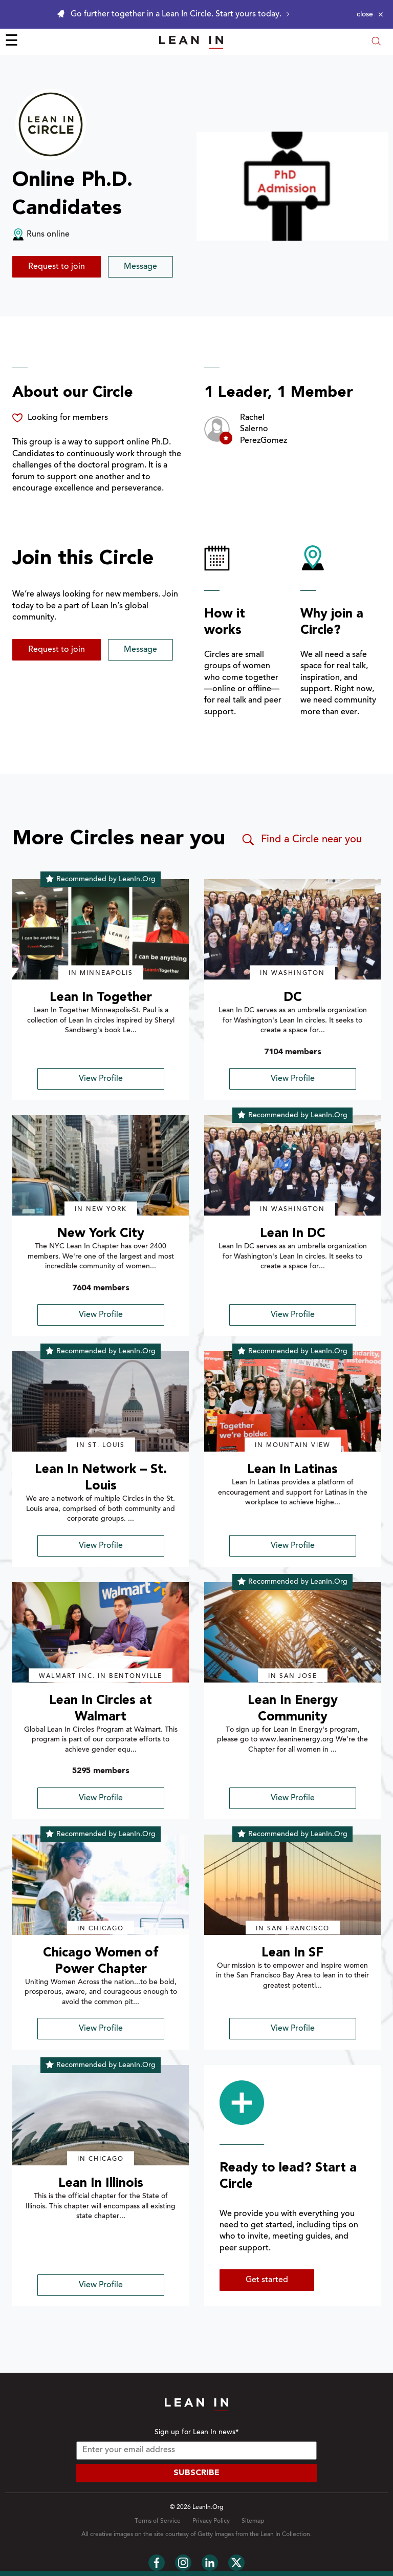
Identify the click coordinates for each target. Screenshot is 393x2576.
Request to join (56, 267)
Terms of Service (158, 2521)
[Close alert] (370, 14)
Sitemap (253, 2521)
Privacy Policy (211, 2521)
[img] (100, 929)
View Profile (101, 1079)
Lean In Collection (285, 2534)
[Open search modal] (376, 42)
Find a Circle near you (301, 839)
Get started (267, 2280)
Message (140, 267)
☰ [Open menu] (11, 42)
